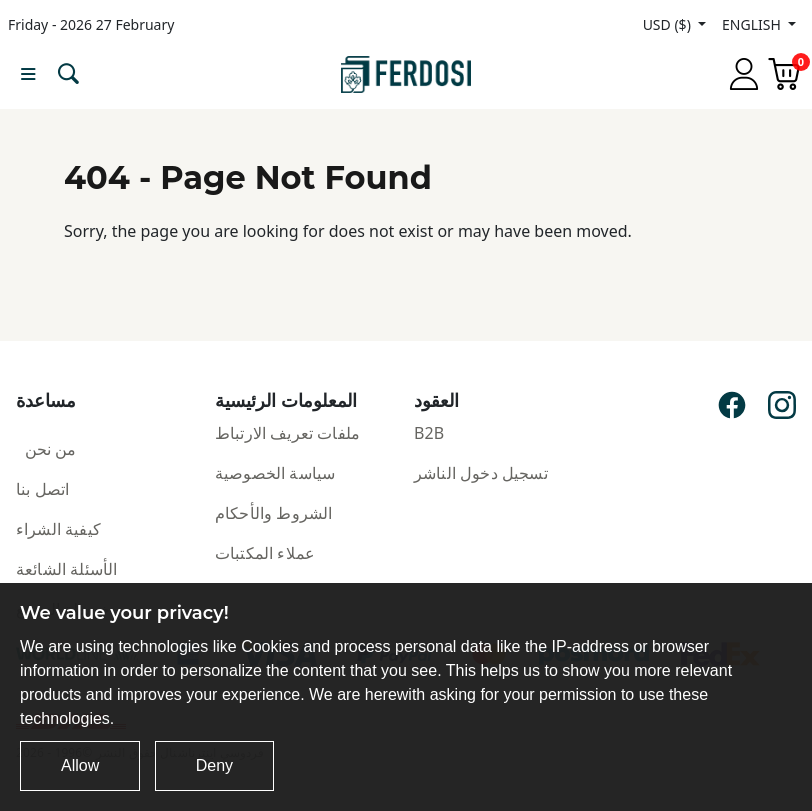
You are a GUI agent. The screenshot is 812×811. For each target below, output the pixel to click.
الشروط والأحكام (273, 513)
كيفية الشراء (58, 529)
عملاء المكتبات (265, 553)
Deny (214, 765)
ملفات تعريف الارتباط (287, 433)
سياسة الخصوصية (275, 473)
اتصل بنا (42, 489)
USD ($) (669, 24)
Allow (80, 765)
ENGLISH (753, 24)
